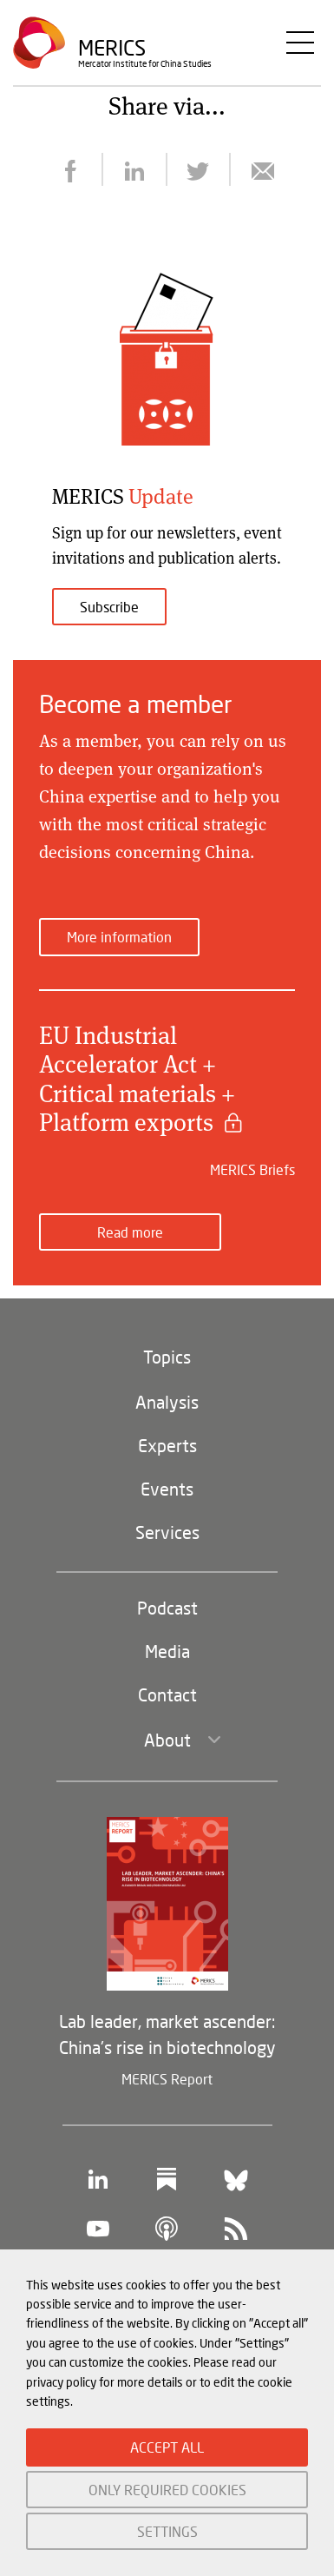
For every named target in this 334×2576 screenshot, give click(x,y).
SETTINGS (167, 2531)
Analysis (167, 1401)
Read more (130, 1232)
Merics (112, 47)
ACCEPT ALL (167, 2447)
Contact (167, 1694)
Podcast (167, 1607)
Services (167, 1532)
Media (167, 1651)
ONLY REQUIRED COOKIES (167, 2489)
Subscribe (109, 606)
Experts (167, 1445)
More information (119, 936)
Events (167, 1488)
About (167, 1739)
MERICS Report (167, 2079)
